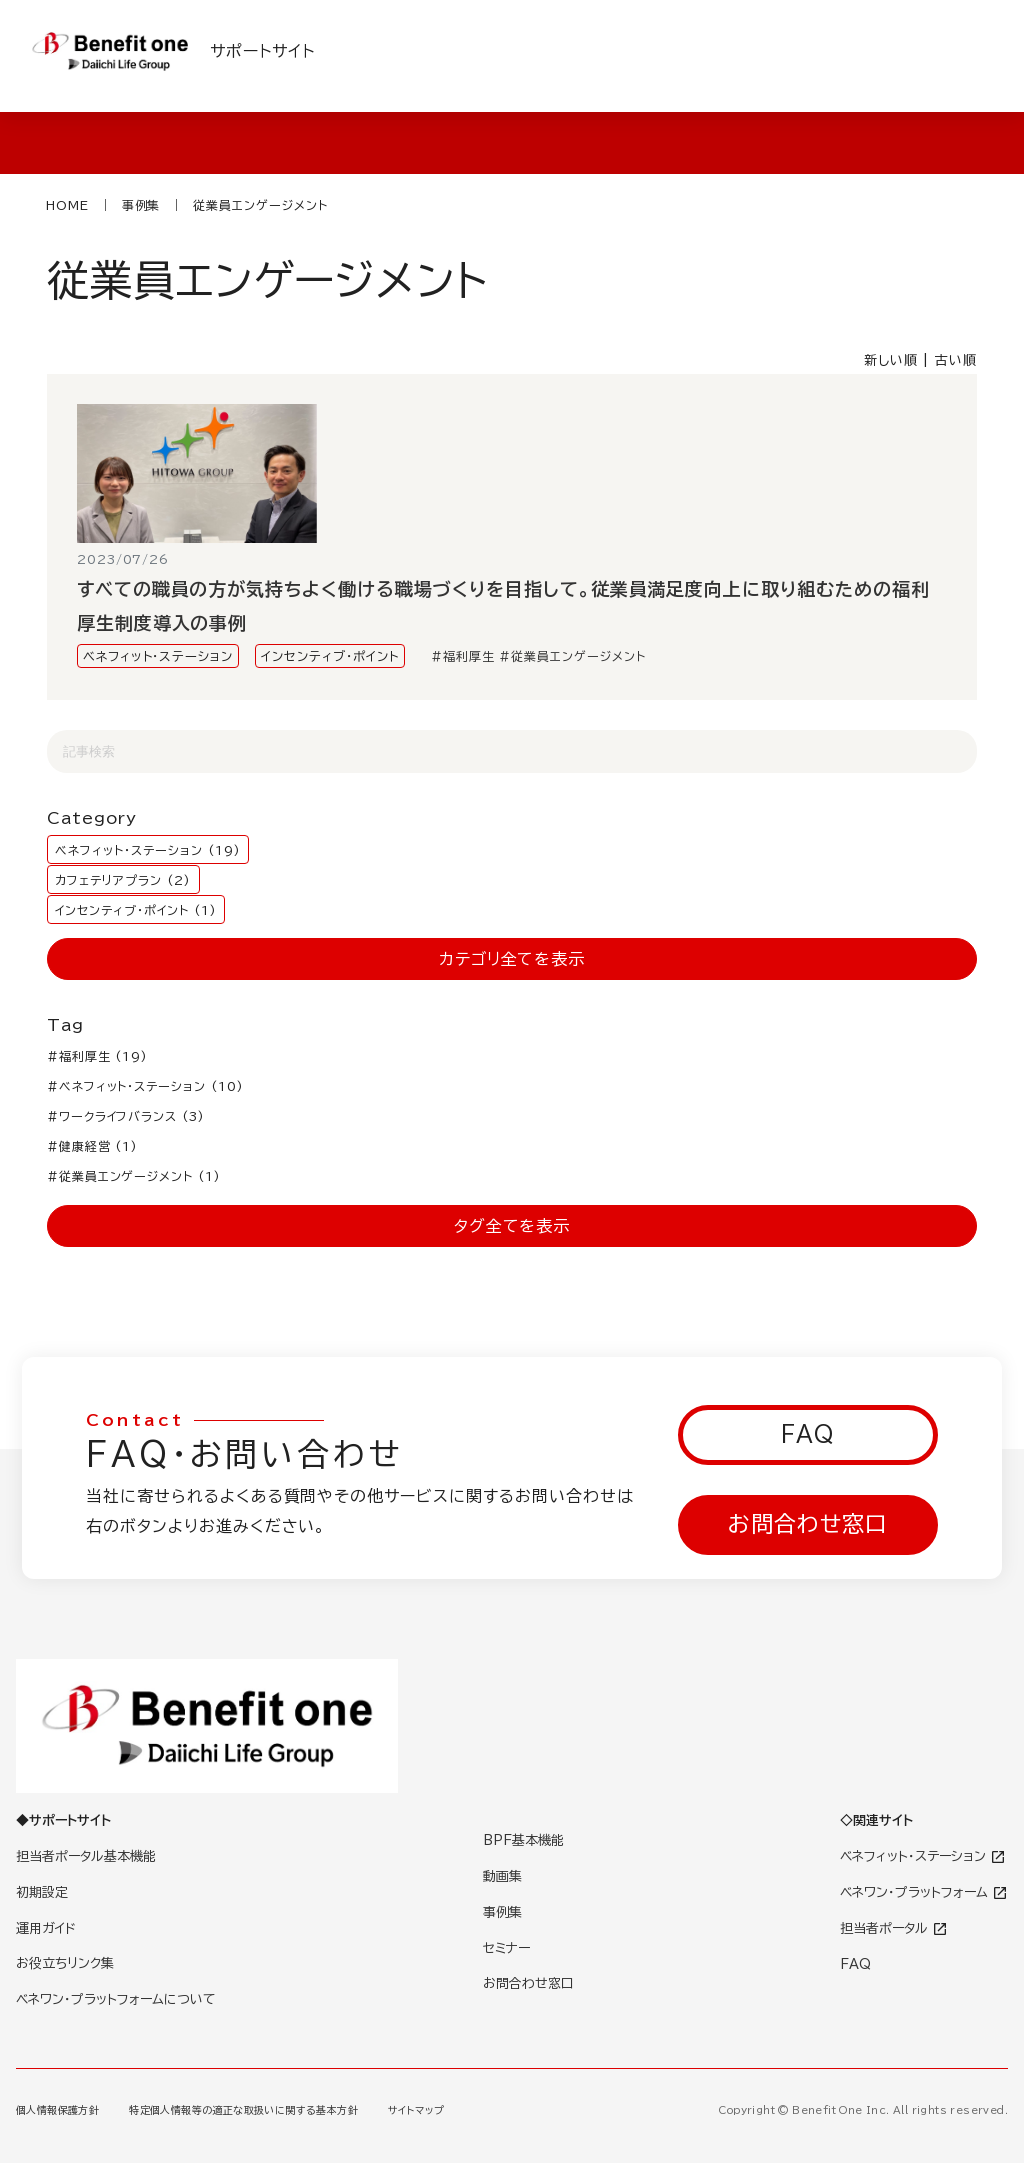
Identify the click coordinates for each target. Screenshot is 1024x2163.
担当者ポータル (894, 1928)
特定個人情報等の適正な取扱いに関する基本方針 (243, 2110)
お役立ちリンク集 (65, 1963)
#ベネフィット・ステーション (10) (145, 1086)
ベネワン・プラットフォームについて (116, 1999)
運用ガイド (46, 1928)
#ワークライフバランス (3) (126, 1116)
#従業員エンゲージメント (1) (134, 1176)
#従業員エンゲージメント (572, 656)
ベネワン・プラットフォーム (924, 1892)
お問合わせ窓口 (807, 1524)
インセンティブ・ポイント (330, 656)
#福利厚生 (463, 656)
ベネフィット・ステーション (158, 656)
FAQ (808, 1434)
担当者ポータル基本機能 (86, 1856)
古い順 (956, 360)
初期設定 (42, 1892)
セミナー (506, 1948)
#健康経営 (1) (93, 1146)
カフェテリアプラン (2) (122, 879)
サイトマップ (416, 2110)
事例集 (502, 1912)
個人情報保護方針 (57, 2110)
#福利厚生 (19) (98, 1056)
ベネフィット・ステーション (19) (147, 849)
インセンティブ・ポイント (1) (135, 909)
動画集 (502, 1876)
